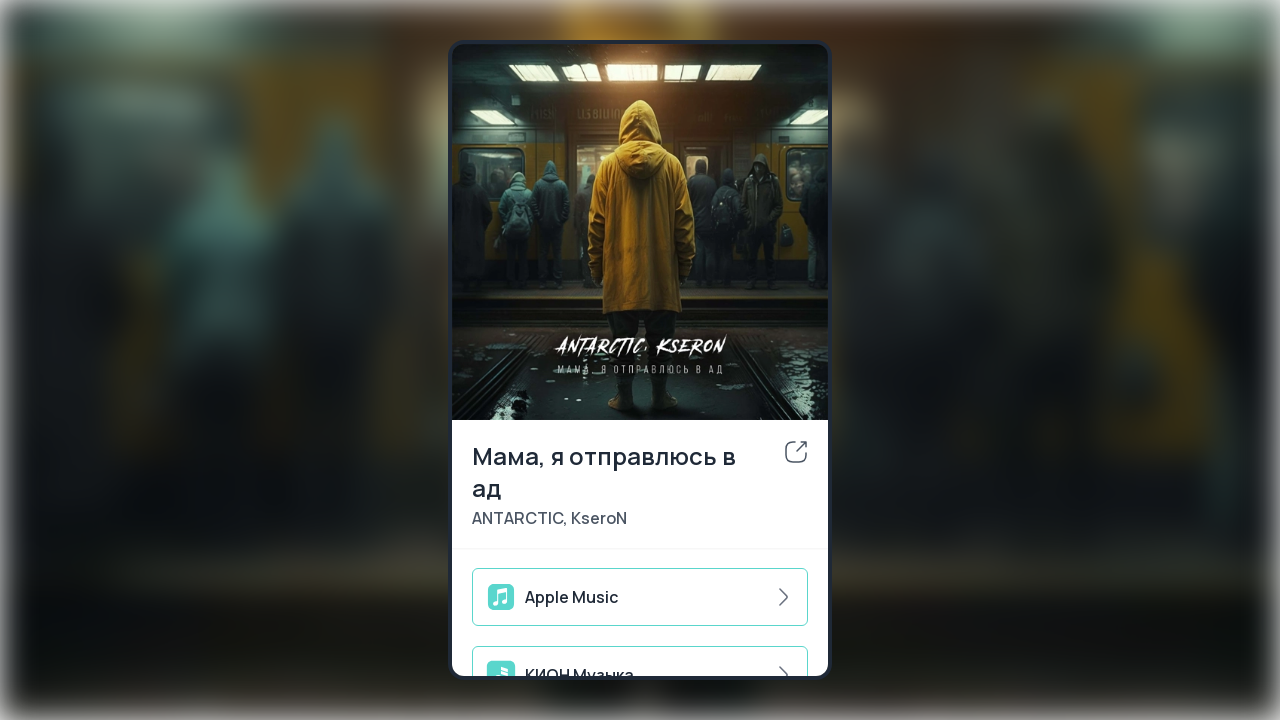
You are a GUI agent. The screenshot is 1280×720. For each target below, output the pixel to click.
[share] (796, 452)
